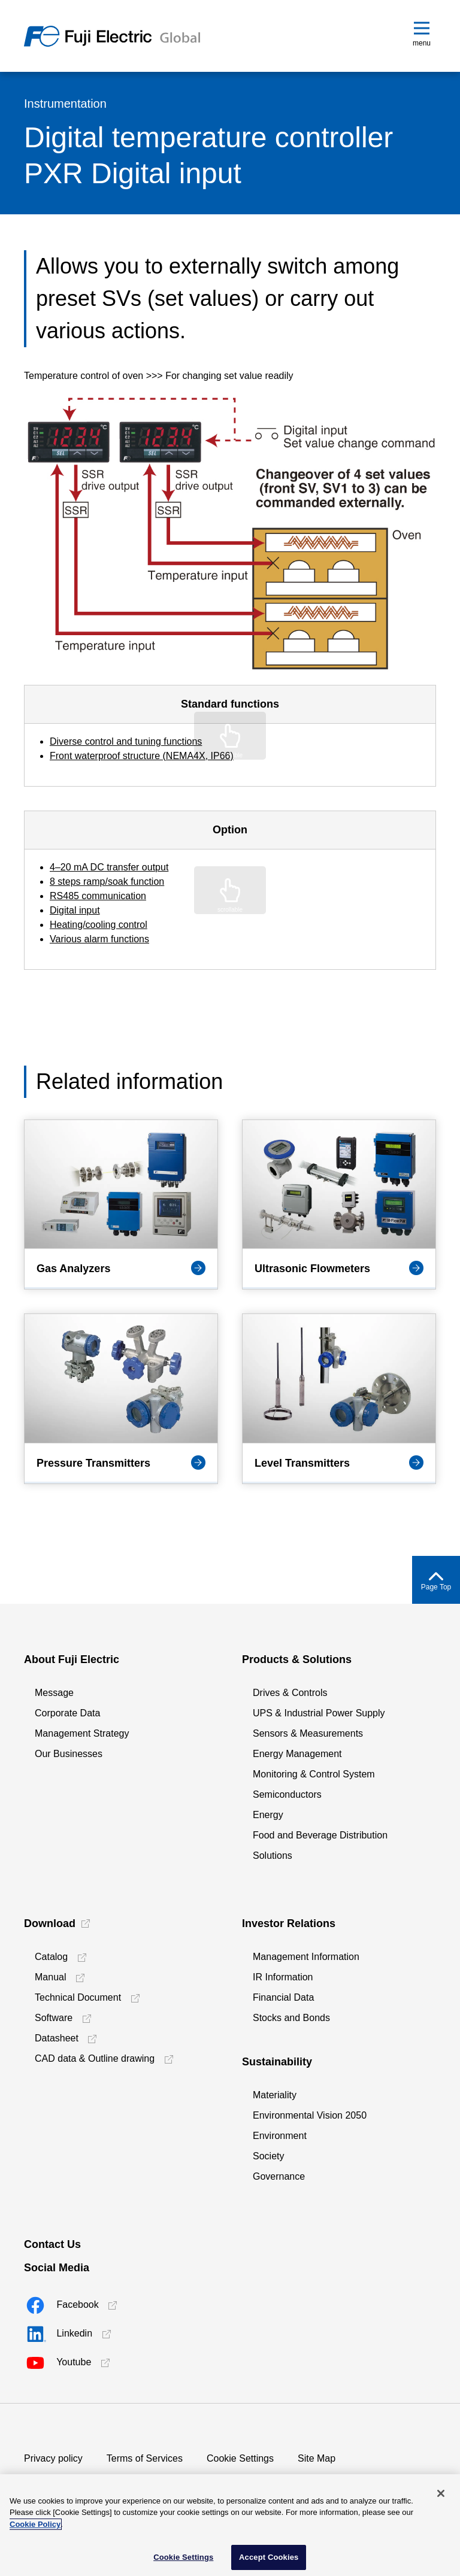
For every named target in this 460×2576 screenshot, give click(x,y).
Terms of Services (145, 2458)
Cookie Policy (35, 2524)
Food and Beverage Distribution (320, 1835)
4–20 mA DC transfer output (109, 867)
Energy (268, 1815)
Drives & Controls (290, 1693)
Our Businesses (68, 1754)
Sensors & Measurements (308, 1733)
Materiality (274, 2095)
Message (54, 1693)
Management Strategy (82, 1733)
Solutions (272, 1855)
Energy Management (297, 1754)
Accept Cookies (268, 2557)
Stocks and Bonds (291, 2018)
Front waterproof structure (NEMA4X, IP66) (142, 756)
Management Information (306, 1957)
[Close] (441, 2493)
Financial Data (283, 1997)
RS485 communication (98, 896)
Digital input (75, 910)
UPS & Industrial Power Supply (319, 1713)
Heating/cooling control (98, 925)
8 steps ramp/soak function (107, 881)
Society (268, 2156)
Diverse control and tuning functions (126, 741)
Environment (280, 2136)
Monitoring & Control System (314, 1774)
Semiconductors (287, 1794)
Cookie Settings (240, 2458)
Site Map (316, 2458)
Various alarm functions (99, 939)
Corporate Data (67, 1713)
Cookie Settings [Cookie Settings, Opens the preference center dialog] (183, 2557)
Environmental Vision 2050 (310, 2115)
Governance (279, 2176)
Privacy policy (53, 2458)
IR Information (283, 1977)
